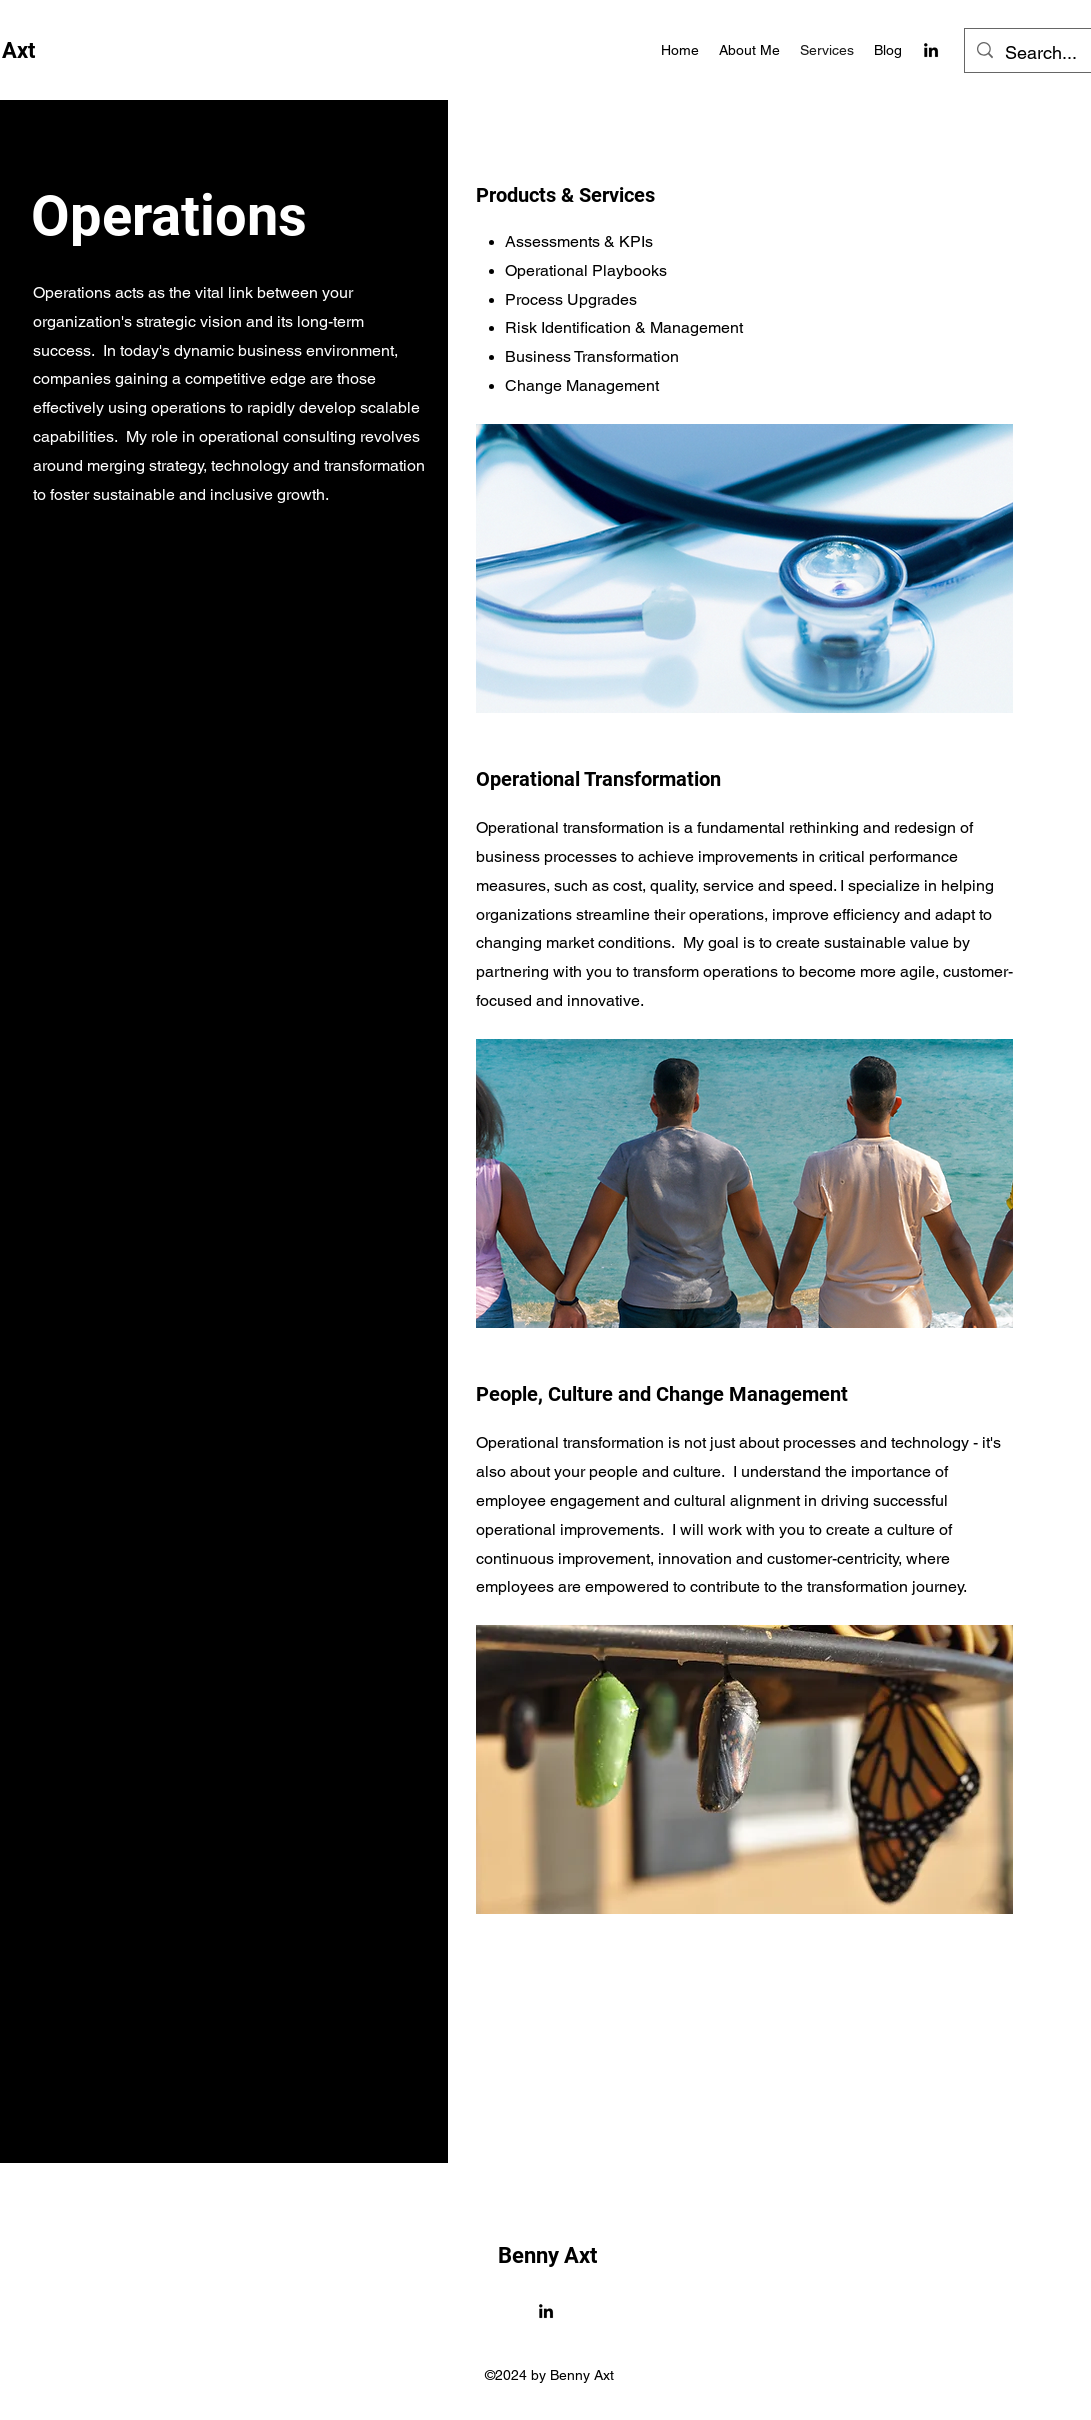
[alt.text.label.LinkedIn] (931, 50)
